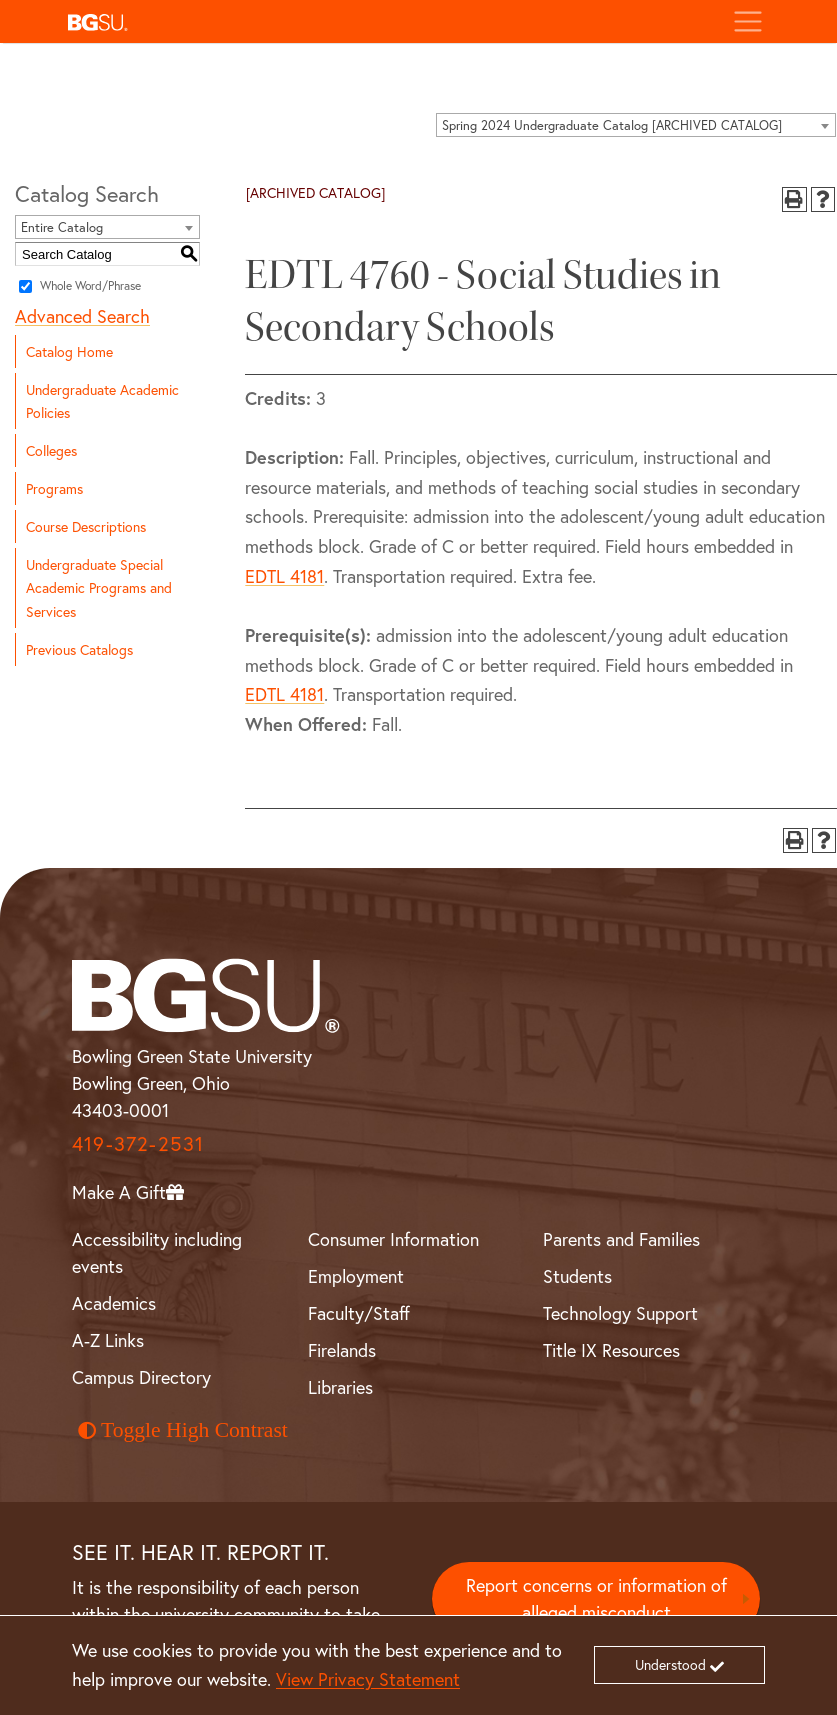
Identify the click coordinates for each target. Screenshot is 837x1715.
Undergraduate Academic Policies (102, 401)
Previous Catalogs (79, 649)
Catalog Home (69, 351)
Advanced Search (82, 316)
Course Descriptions (86, 526)
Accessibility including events (157, 1252)
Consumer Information (393, 1239)
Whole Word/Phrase (90, 285)
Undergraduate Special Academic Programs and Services (99, 587)
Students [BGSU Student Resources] (577, 1276)
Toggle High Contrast (183, 1430)
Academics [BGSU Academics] (114, 1303)
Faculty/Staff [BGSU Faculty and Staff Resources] (359, 1313)
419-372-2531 (138, 1143)
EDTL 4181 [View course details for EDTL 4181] (284, 576)
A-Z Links (108, 1340)
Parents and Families (621, 1239)
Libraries (340, 1387)
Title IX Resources (611, 1350)
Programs (54, 488)
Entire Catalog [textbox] (62, 227)
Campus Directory (141, 1377)
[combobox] (636, 125)
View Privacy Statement (368, 1679)
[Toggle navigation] (748, 21)
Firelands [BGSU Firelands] (342, 1350)
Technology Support (620, 1313)
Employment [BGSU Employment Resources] (356, 1276)
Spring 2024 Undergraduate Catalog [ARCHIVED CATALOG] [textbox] (612, 125)
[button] (388, 21)
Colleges (51, 450)
